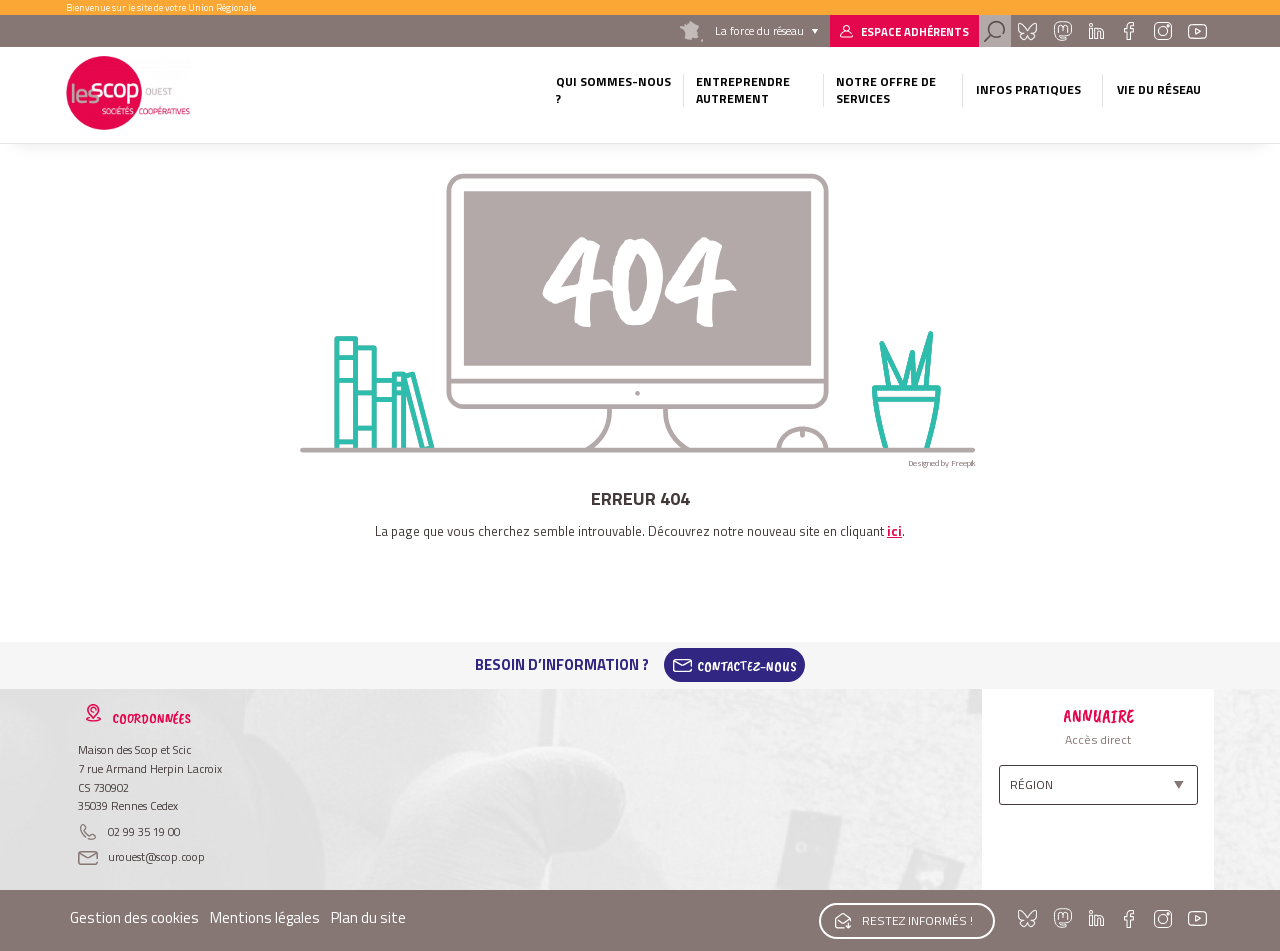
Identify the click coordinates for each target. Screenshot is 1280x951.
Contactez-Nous (747, 665)
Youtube (1198, 31)
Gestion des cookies (134, 917)
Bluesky (1027, 31)
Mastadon (1062, 31)
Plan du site (368, 917)
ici (894, 531)
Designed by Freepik (942, 463)
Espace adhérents (915, 31)
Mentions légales (265, 917)
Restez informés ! (916, 919)
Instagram (1162, 31)
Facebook (1128, 31)
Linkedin (1096, 31)
